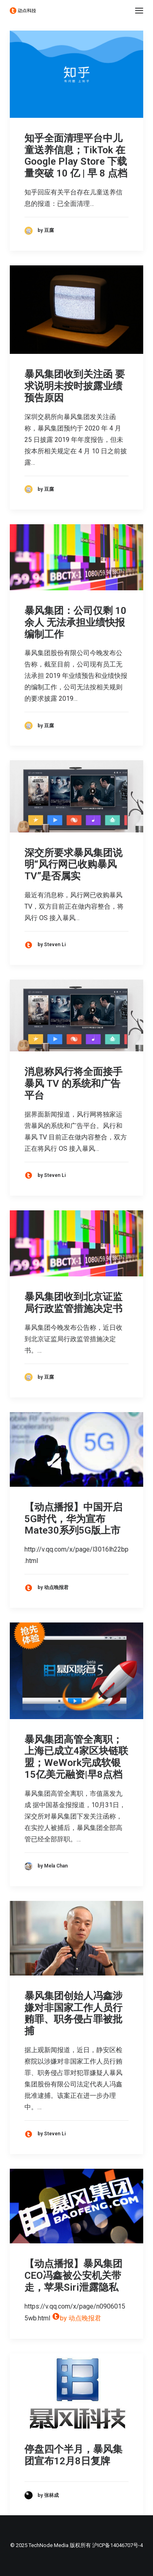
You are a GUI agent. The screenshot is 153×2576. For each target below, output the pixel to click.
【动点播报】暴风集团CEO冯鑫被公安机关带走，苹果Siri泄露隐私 (73, 2275)
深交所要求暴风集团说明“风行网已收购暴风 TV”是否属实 (73, 864)
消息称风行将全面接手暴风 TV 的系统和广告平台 (73, 1083)
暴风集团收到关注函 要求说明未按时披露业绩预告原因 (74, 386)
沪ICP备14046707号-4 (117, 2545)
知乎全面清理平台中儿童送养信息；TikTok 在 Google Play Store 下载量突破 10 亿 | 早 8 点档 (75, 155)
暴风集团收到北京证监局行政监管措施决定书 (73, 1302)
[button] (139, 10)
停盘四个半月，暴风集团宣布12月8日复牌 (73, 2455)
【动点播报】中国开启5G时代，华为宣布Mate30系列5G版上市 (73, 1518)
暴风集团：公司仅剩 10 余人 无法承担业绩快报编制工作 (75, 622)
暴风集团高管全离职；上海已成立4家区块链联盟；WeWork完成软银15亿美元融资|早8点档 (76, 1757)
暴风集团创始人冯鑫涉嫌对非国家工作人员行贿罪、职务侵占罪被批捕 (73, 2013)
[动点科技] (23, 10)
